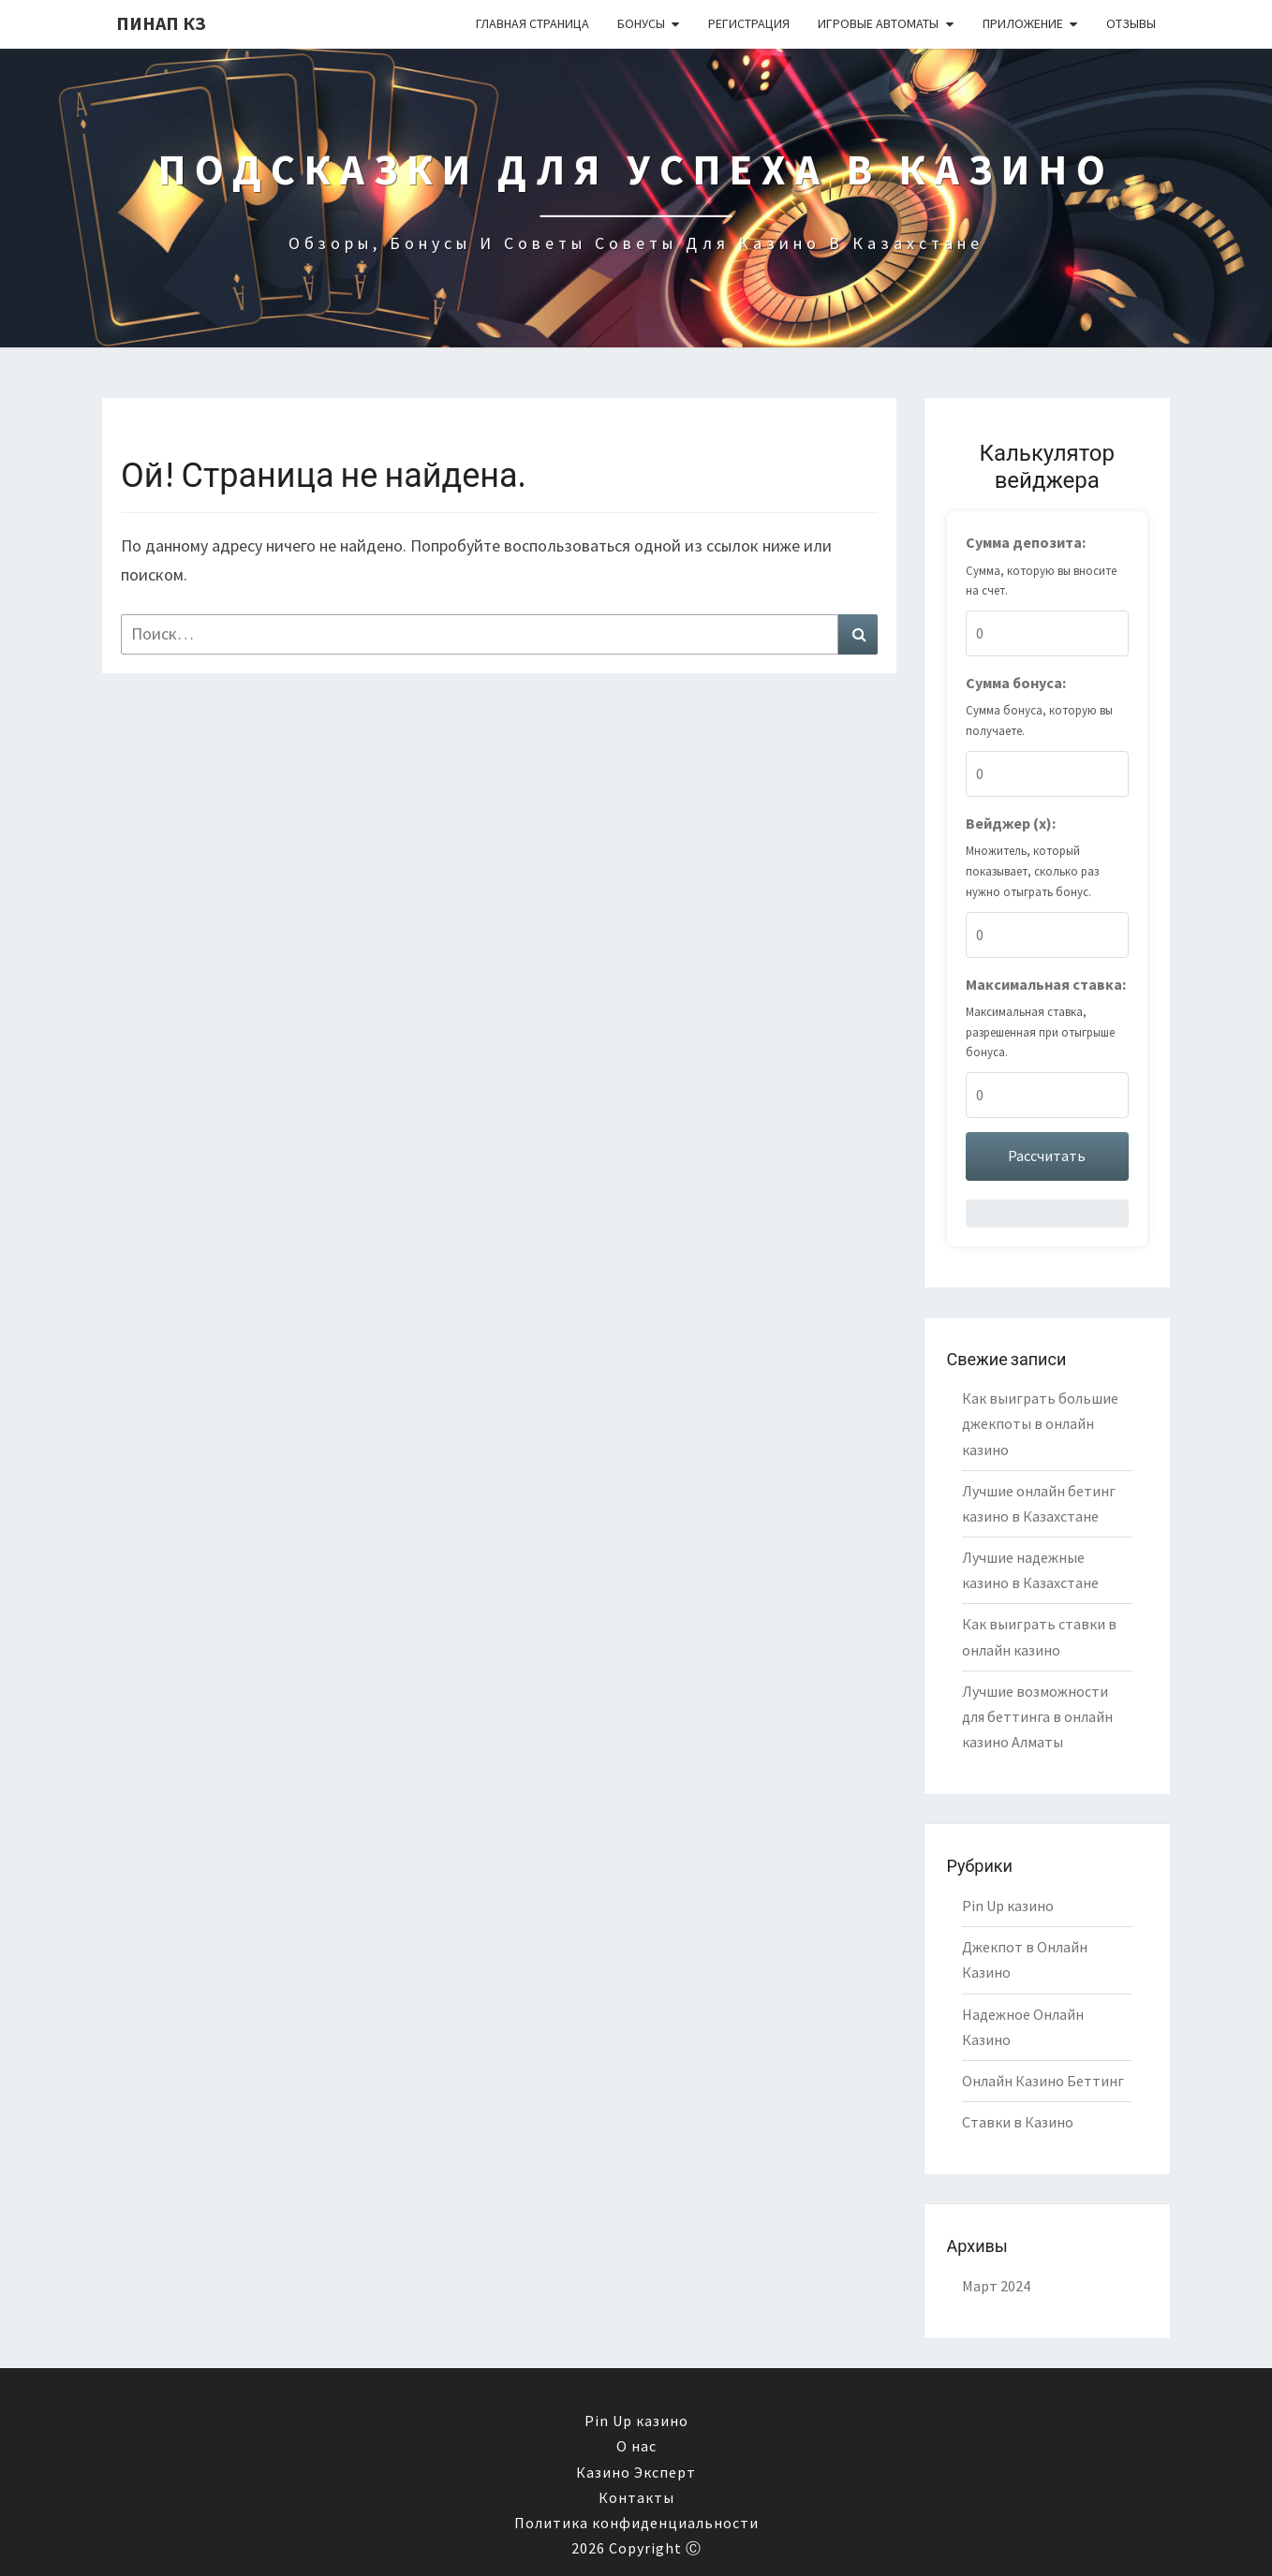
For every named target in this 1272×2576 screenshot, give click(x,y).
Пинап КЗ (161, 23)
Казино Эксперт (636, 2472)
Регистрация (749, 23)
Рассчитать (1047, 1155)
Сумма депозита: (1026, 542)
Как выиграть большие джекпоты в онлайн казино (1040, 1423)
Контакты (636, 2497)
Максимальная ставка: (1046, 984)
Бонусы (641, 23)
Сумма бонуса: (1016, 682)
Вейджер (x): (1011, 823)
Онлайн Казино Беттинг (1043, 2080)
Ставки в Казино (1017, 2121)
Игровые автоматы (878, 23)
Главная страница (532, 23)
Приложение (1023, 23)
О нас (636, 2445)
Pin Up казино (1008, 1905)
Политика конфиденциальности (636, 2522)
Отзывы (1131, 23)
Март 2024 (996, 2285)
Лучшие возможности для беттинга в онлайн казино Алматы (1037, 1716)
